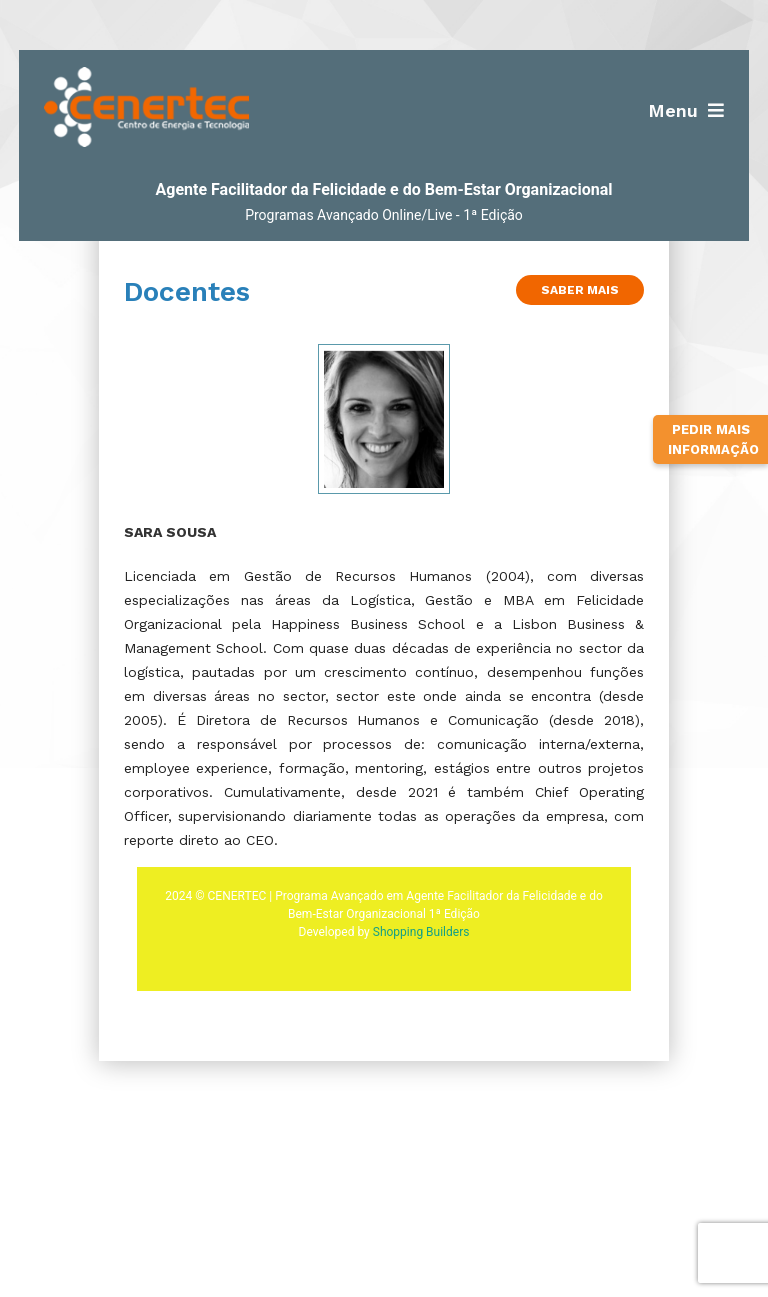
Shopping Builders (421, 932)
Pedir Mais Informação (713, 439)
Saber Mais (580, 290)
